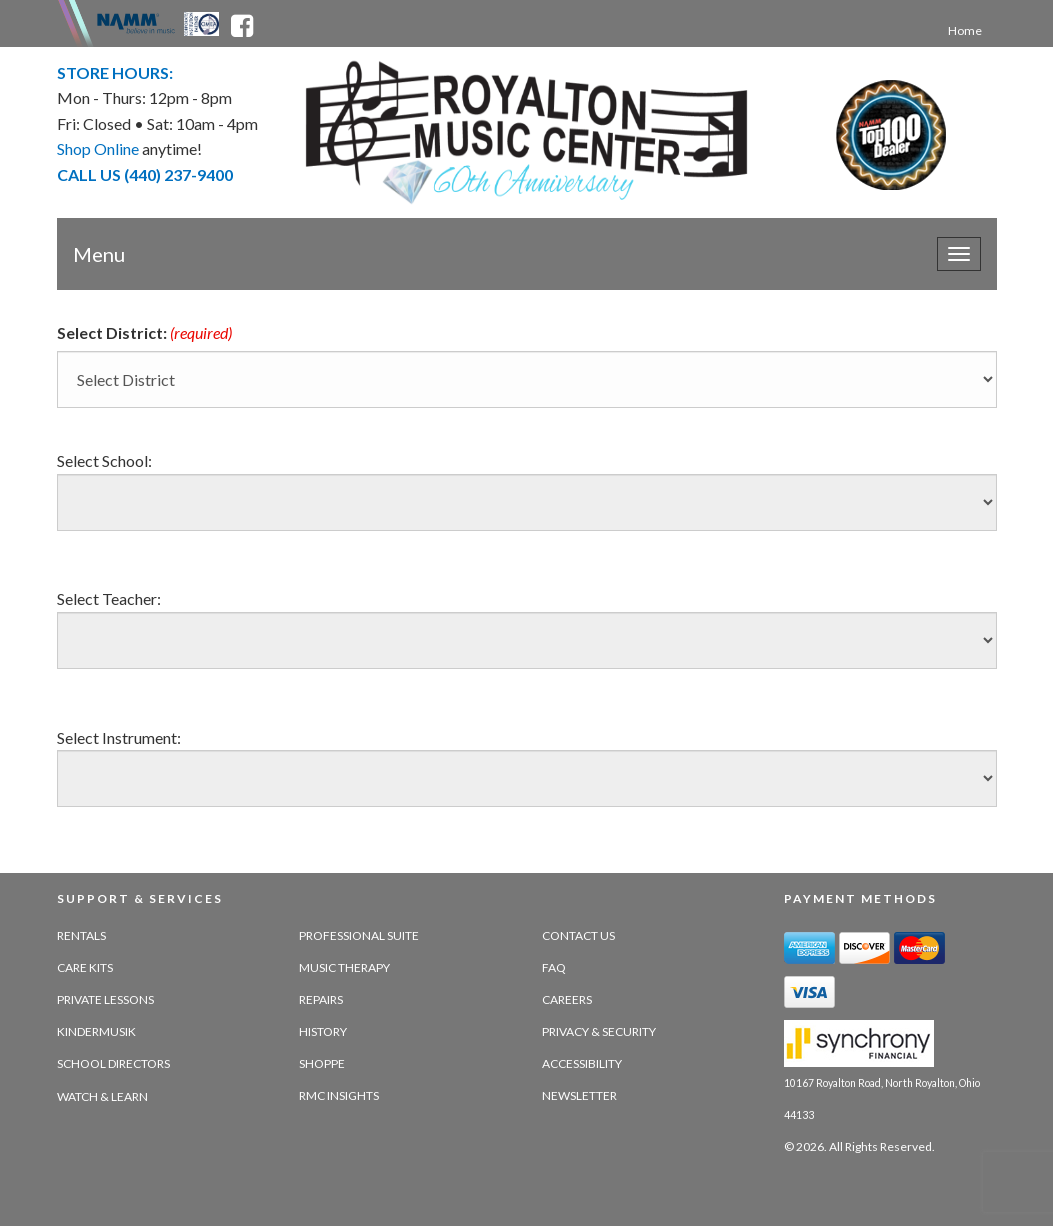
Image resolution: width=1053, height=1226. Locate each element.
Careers (567, 999)
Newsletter (579, 1095)
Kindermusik (96, 1031)
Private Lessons (105, 999)
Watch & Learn (102, 1096)
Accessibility (582, 1063)
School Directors (113, 1063)
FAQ (554, 967)
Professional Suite (359, 935)
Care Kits (85, 967)
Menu (99, 254)
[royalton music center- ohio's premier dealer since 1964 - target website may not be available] (526, 132)
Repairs (321, 999)
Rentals (81, 935)
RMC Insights (339, 1095)
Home (965, 30)
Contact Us (578, 935)
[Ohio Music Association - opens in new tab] (203, 22)
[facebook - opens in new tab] (242, 22)
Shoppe (322, 1063)
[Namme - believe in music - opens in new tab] (136, 22)
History (323, 1031)
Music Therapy (344, 967)
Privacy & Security (599, 1031)
